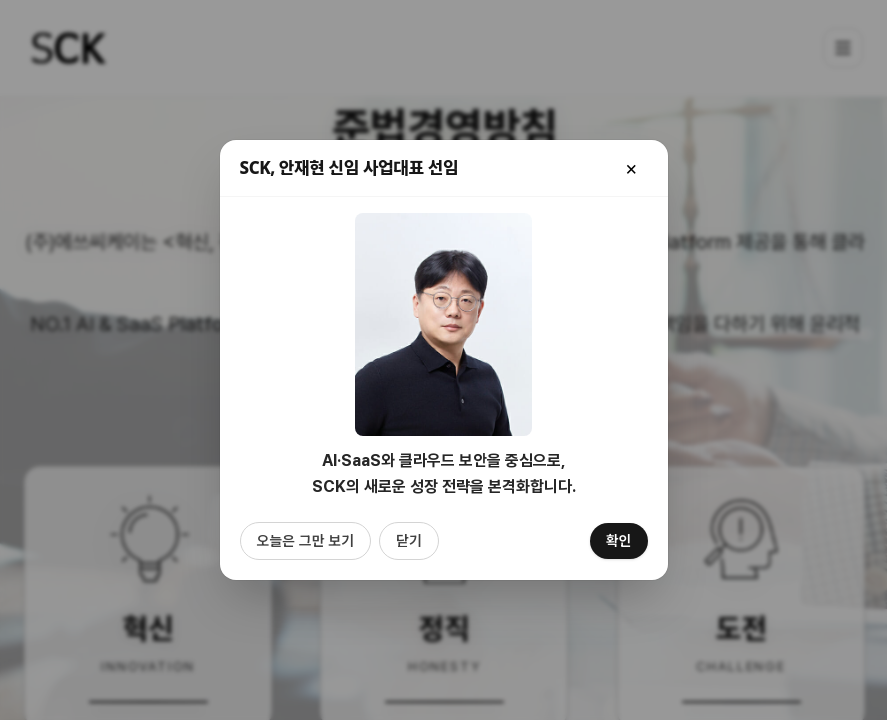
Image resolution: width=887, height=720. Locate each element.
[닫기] (632, 168)
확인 (619, 540)
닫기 (409, 540)
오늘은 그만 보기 (305, 540)
